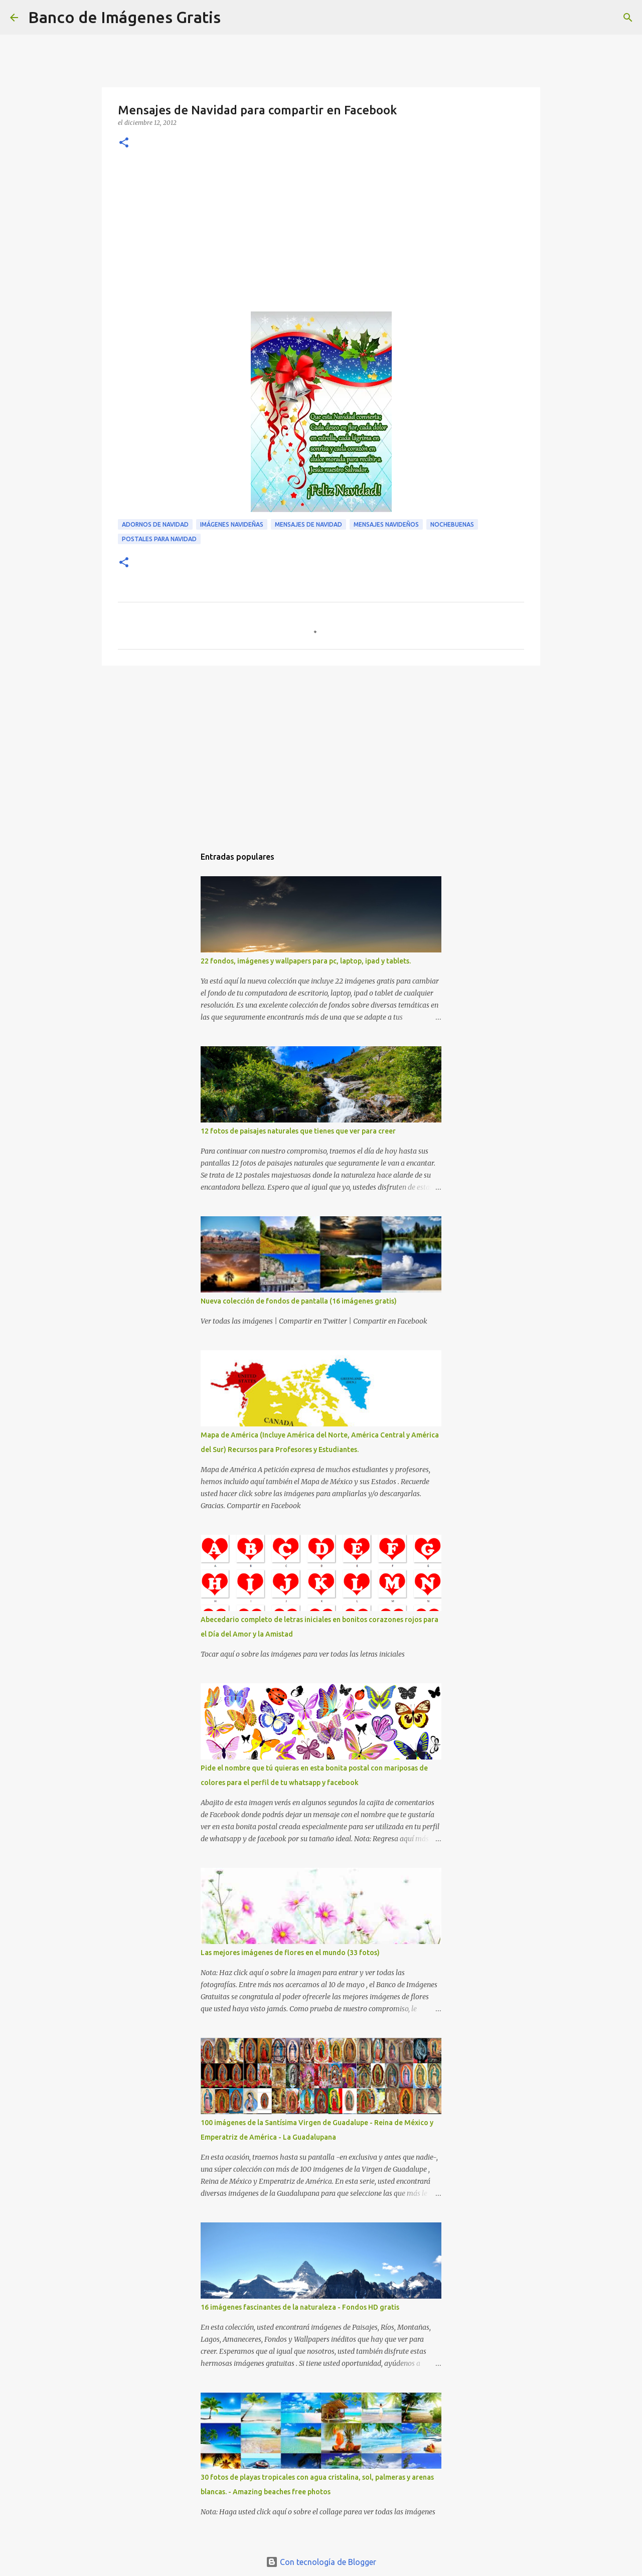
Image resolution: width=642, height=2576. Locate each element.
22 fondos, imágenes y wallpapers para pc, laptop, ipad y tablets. (306, 961)
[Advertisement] (321, 236)
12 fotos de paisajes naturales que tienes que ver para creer (298, 1131)
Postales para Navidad (159, 539)
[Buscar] (235, 18)
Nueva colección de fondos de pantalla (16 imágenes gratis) (299, 1301)
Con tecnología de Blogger (321, 2561)
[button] (124, 143)
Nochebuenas (452, 524)
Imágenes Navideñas (231, 524)
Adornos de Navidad (155, 524)
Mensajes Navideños (386, 524)
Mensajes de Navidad (308, 524)
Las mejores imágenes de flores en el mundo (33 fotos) (290, 1953)
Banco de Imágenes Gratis (124, 17)
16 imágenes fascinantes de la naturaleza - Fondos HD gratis (300, 2307)
